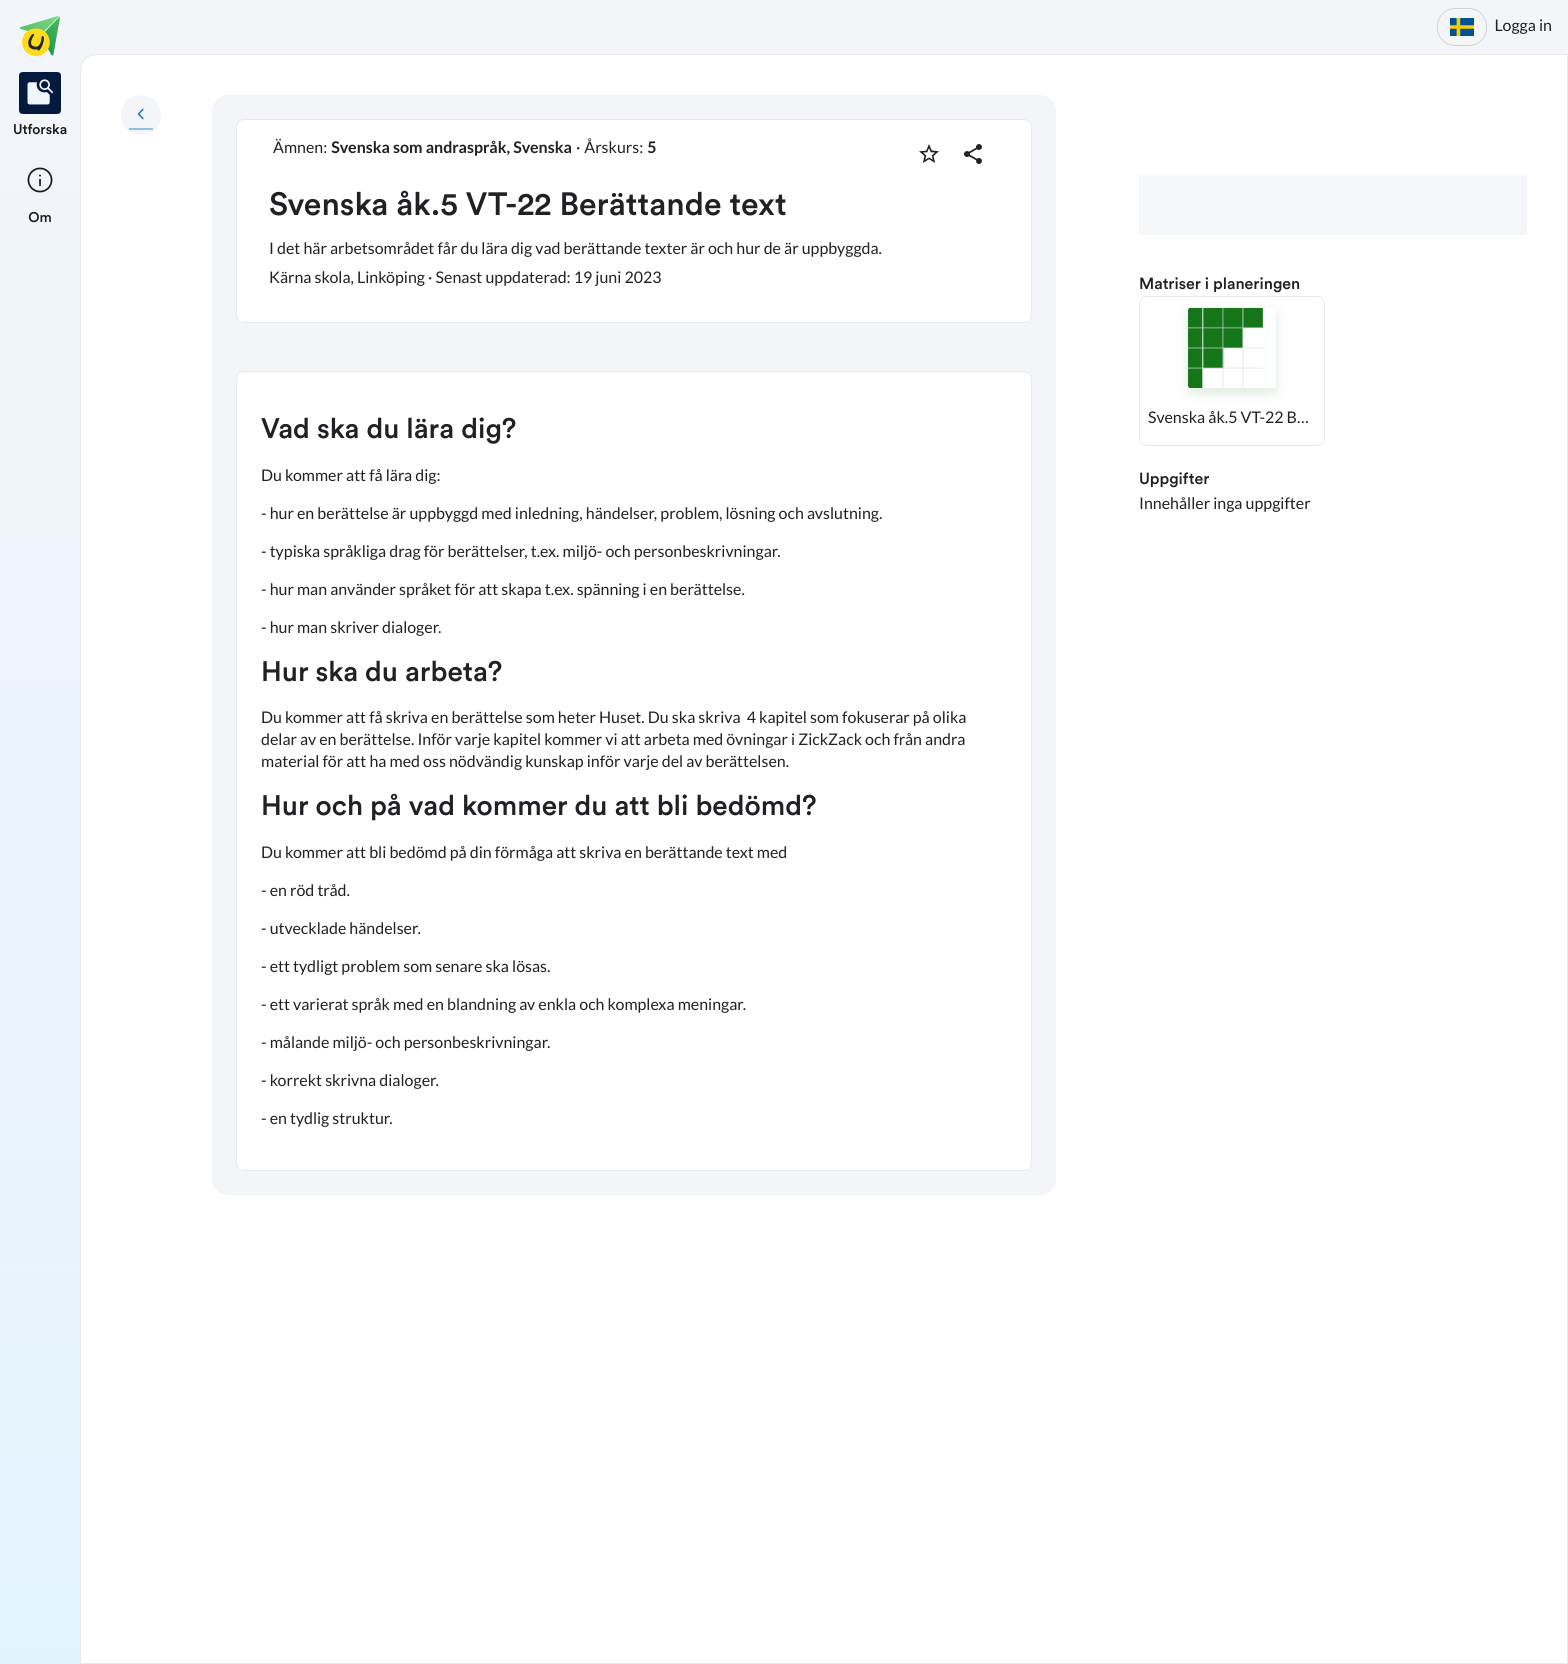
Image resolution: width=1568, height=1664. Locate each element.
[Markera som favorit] (929, 154)
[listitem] (40, 106)
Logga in (1523, 25)
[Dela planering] (973, 154)
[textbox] (634, 770)
